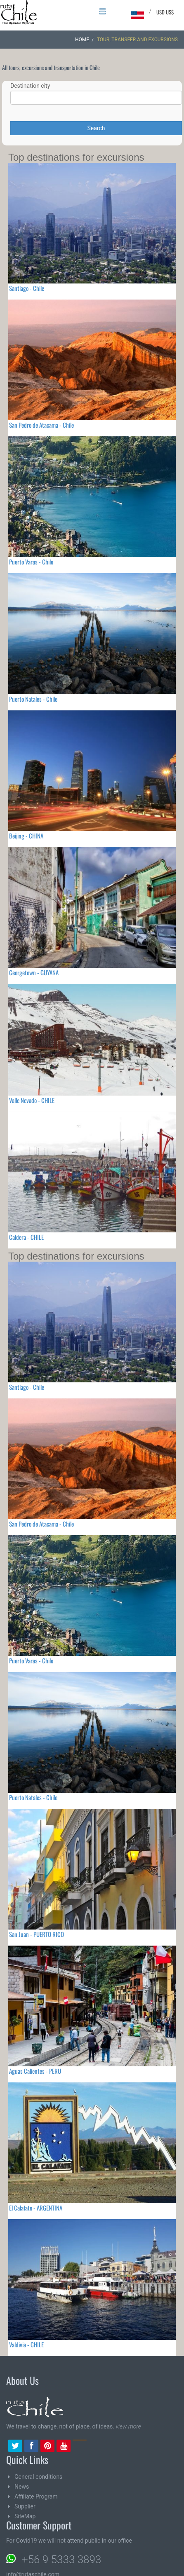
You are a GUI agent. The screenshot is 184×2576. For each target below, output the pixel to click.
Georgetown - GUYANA (34, 972)
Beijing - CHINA (26, 835)
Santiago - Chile (26, 288)
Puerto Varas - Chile (31, 561)
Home (82, 39)
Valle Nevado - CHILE (31, 1100)
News (21, 2486)
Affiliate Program (36, 2496)
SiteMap (24, 2516)
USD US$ (165, 12)
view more (128, 2426)
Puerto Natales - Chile (33, 698)
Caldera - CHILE (26, 1236)
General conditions (38, 2476)
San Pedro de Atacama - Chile (41, 424)
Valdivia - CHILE (26, 2344)
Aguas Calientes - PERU (35, 2070)
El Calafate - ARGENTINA (35, 2207)
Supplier (24, 2506)
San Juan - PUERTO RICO (36, 1934)
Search (96, 128)
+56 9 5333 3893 (61, 2559)
